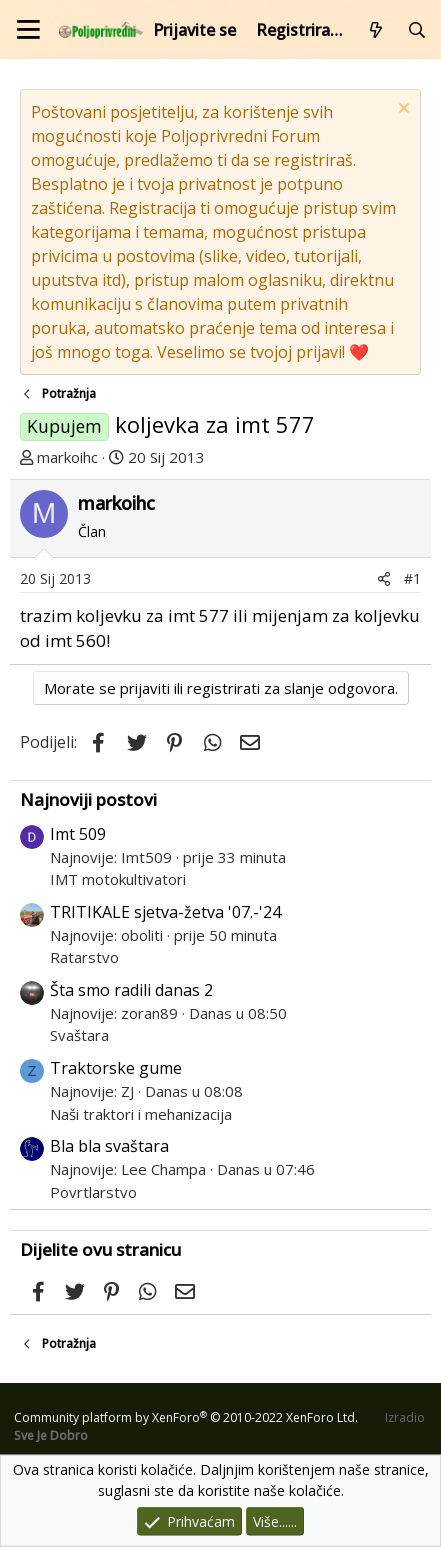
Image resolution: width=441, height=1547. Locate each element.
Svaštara (79, 1035)
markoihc (67, 457)
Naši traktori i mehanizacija (141, 1114)
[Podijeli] (384, 578)
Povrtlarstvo (93, 1192)
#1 (412, 578)
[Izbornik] (28, 29)
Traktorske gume (116, 1068)
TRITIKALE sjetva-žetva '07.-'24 (165, 912)
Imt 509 (78, 834)
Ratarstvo (84, 957)
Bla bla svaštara (109, 1146)
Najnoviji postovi (88, 799)
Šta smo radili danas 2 (131, 990)
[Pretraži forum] (416, 30)
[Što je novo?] (376, 30)
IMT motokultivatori (118, 879)
